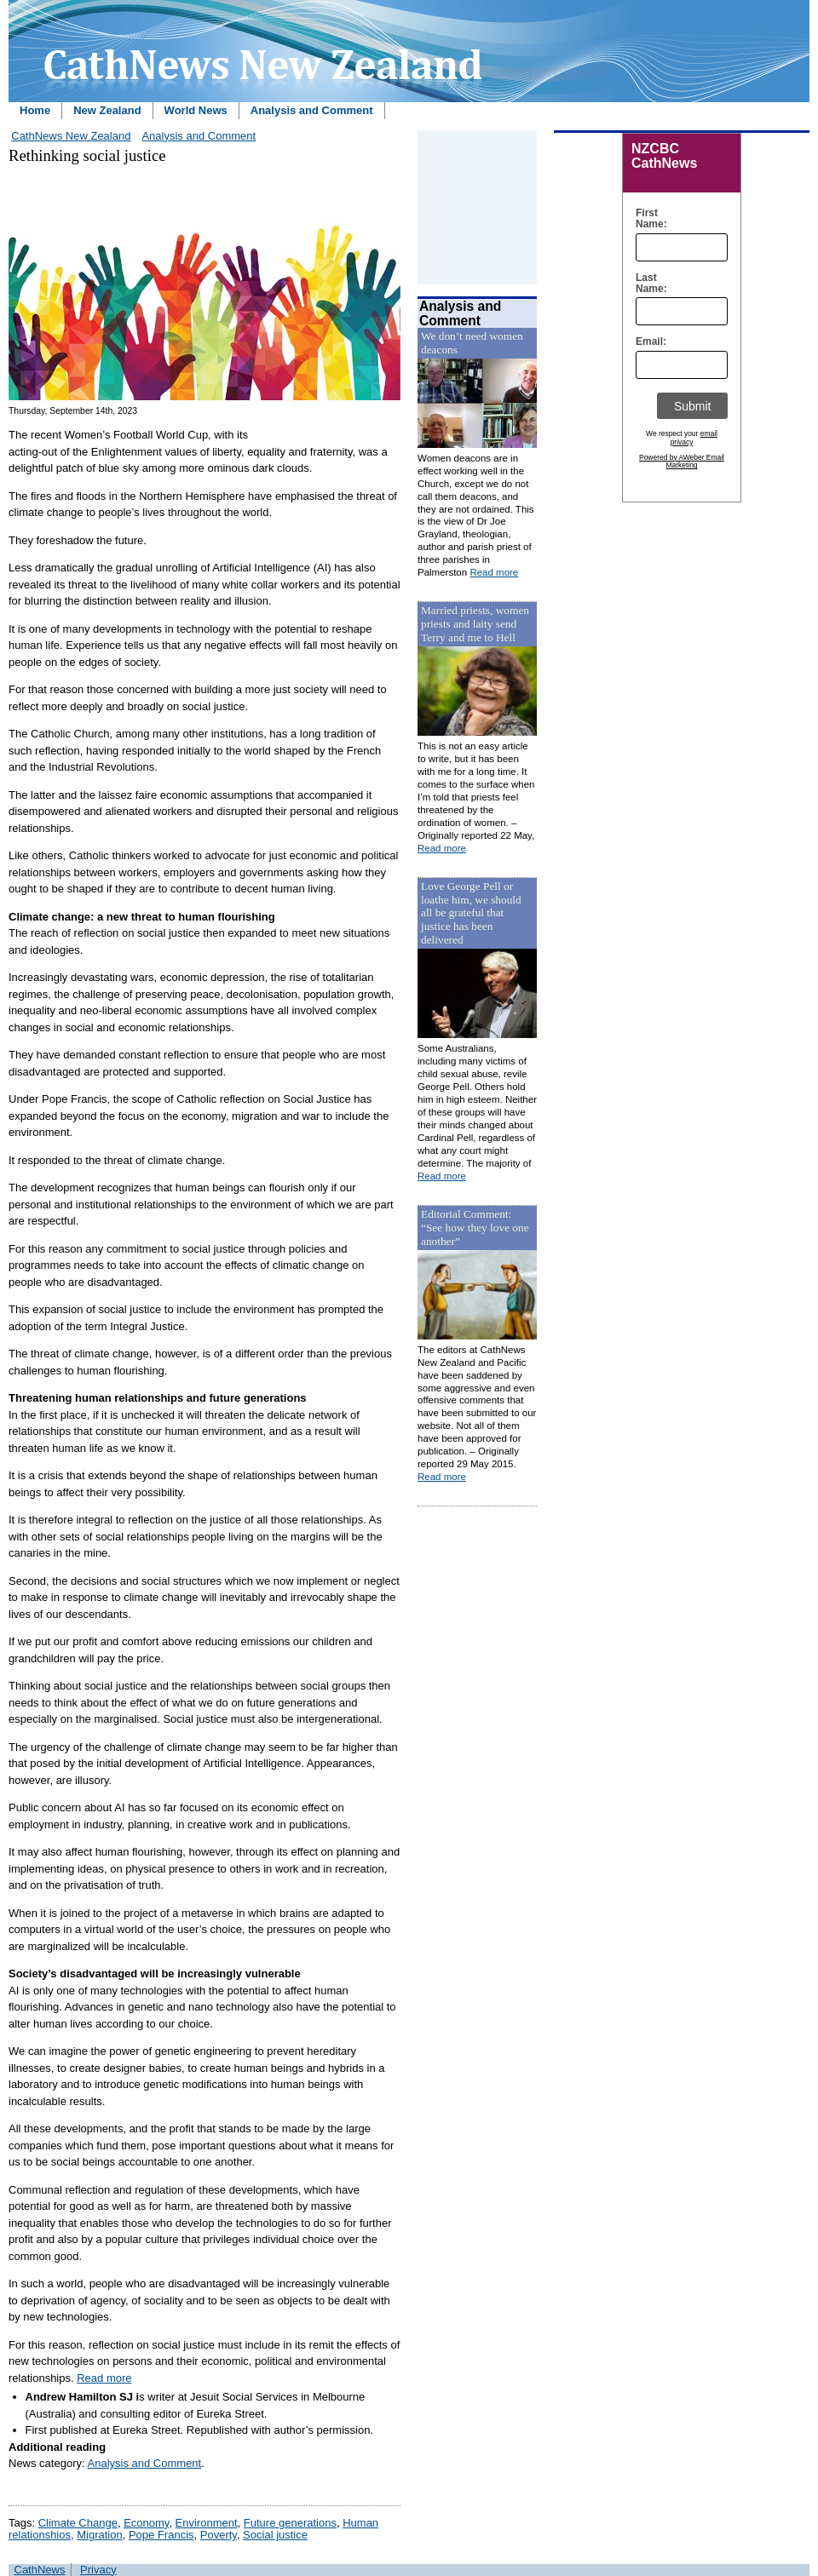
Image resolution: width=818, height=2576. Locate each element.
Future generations (290, 2522)
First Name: (647, 219)
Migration (99, 2534)
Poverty (218, 2534)
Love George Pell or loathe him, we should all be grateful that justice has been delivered (471, 913)
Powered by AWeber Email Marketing (681, 461)
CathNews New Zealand (70, 135)
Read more (104, 2378)
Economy (146, 2522)
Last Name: (647, 284)
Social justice (275, 2534)
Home (35, 110)
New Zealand (107, 110)
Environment (207, 2522)
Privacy (98, 2569)
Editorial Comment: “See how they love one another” (475, 1228)
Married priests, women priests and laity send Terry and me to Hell (475, 624)
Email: (647, 341)
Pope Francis (161, 2534)
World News (196, 110)
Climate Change (78, 2522)
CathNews (40, 2569)
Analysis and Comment (312, 110)
